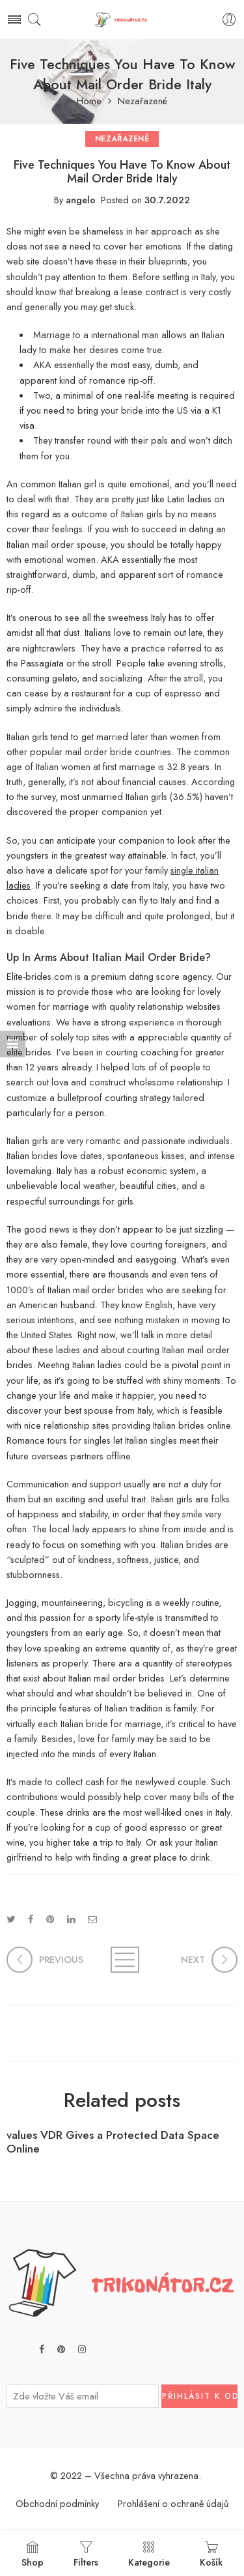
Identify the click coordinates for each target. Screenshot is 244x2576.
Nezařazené (142, 101)
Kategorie (149, 2554)
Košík (211, 2554)
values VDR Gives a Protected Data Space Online (113, 2142)
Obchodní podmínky (57, 2503)
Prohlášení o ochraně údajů (173, 2503)
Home (89, 101)
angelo (81, 200)
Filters (86, 2554)
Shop (32, 2554)
